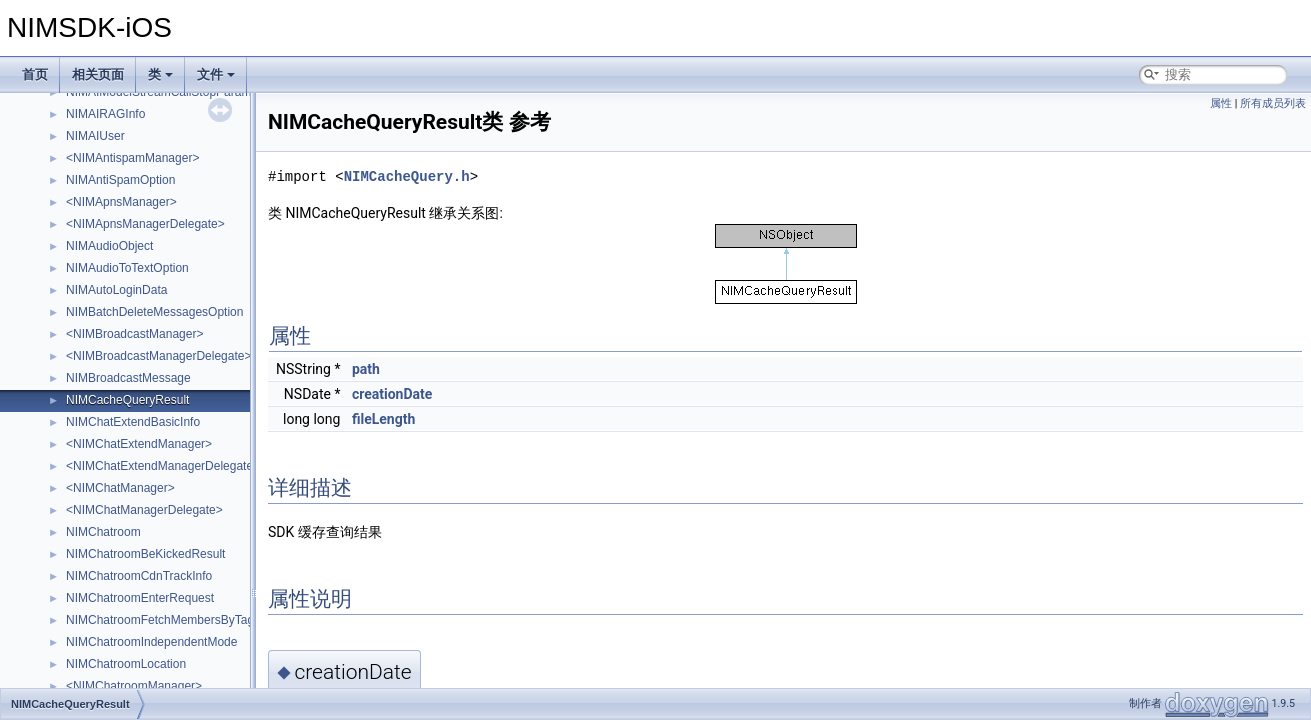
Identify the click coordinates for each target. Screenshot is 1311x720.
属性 (1221, 103)
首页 (35, 74)
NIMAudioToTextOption (127, 268)
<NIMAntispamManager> (132, 158)
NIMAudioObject (109, 246)
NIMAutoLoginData (116, 290)
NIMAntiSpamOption (120, 180)
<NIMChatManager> (120, 488)
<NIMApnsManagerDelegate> (145, 224)
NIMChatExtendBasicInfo (133, 422)
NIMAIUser (95, 136)
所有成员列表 (1273, 103)
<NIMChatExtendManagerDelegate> (163, 466)
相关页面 (98, 74)
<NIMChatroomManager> (134, 686)
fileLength (383, 419)
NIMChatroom (103, 532)
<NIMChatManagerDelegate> (144, 510)
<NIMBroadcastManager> (134, 334)
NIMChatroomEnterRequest (140, 598)
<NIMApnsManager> (121, 202)
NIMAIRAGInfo (105, 114)
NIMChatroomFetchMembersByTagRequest (182, 620)
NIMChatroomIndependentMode (151, 642)
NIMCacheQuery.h (407, 176)
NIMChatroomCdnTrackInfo (139, 576)
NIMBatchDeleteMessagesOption (154, 312)
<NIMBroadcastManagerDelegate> (158, 356)
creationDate (392, 394)
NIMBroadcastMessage (128, 378)
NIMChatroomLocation (126, 664)
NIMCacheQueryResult (127, 400)
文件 (216, 74)
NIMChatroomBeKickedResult (145, 554)
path (366, 369)
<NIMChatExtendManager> (139, 444)
